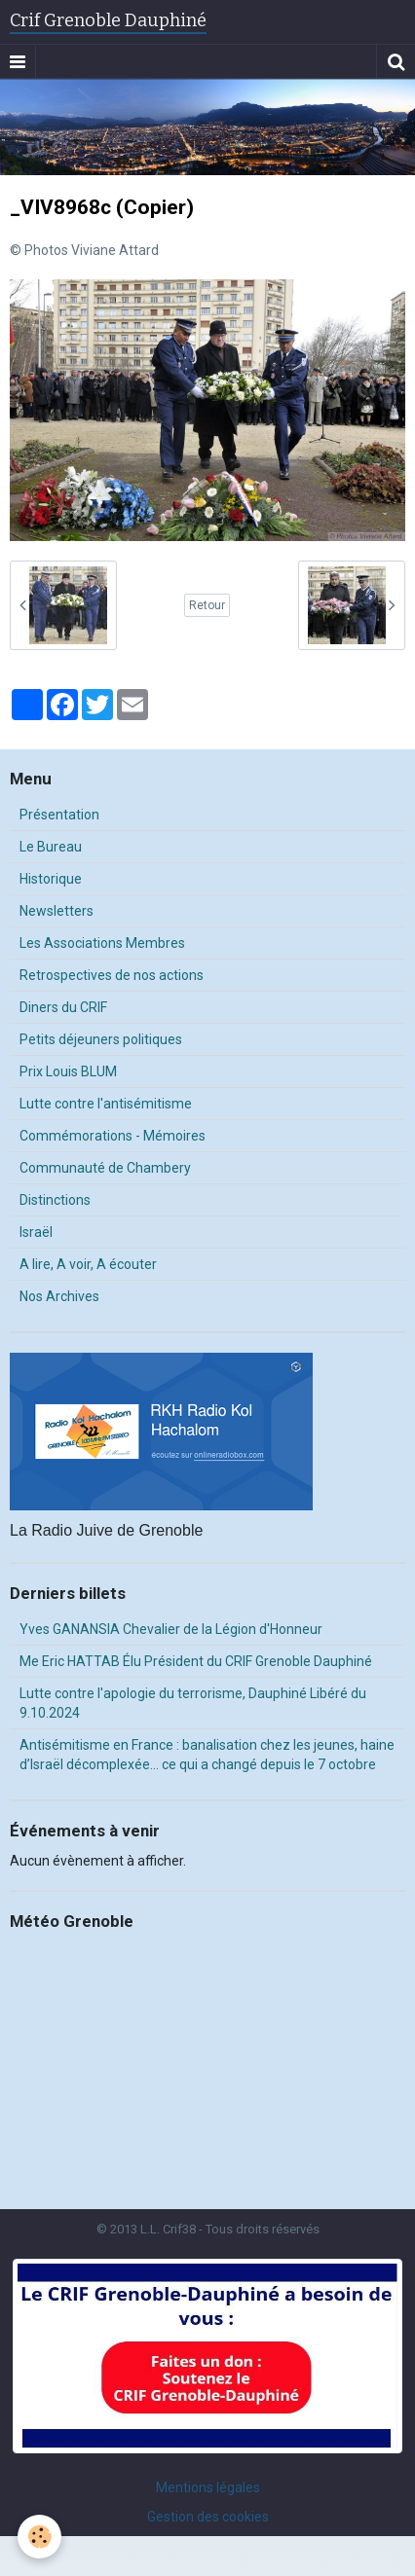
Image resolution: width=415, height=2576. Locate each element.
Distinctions (55, 1200)
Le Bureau (50, 846)
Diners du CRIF (63, 1007)
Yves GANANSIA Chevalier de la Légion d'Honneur (170, 1629)
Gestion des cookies (208, 2516)
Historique (50, 879)
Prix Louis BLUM (68, 1071)
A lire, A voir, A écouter (88, 1264)
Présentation (59, 814)
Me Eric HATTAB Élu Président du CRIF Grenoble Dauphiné (195, 1661)
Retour (207, 605)
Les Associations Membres (102, 943)
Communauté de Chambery (105, 1168)
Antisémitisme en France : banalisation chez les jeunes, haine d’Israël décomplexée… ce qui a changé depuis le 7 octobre (207, 1754)
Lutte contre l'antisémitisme (105, 1103)
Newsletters (56, 911)
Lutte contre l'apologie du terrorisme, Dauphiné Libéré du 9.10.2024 (192, 1703)
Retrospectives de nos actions (111, 975)
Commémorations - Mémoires (112, 1135)
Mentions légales (208, 2487)
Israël (36, 1232)
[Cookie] (39, 2536)
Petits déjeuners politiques (100, 1039)
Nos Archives (59, 1296)
